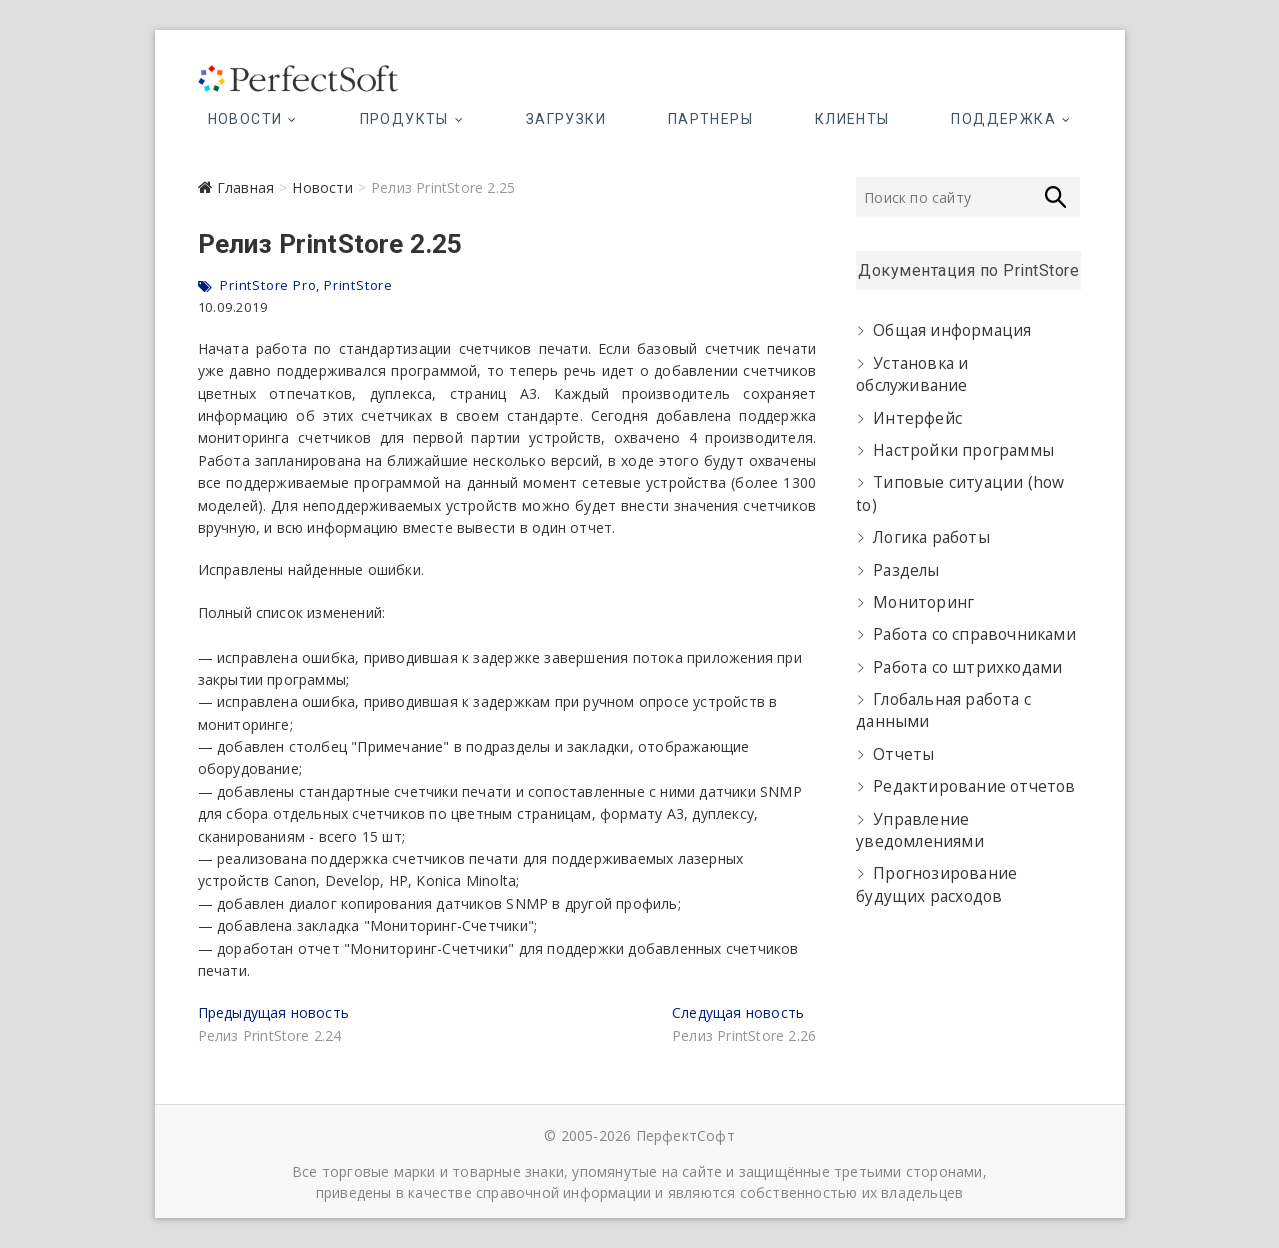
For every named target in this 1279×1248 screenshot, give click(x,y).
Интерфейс (917, 418)
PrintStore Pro (268, 285)
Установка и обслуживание (912, 374)
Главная (245, 187)
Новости (245, 119)
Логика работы (931, 537)
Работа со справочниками (974, 634)
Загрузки (566, 119)
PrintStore (358, 285)
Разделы (906, 570)
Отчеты (903, 754)
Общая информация (952, 330)
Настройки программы (963, 450)
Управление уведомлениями (920, 830)
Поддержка (1003, 119)
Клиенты (852, 119)
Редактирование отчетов (974, 786)
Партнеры (710, 119)
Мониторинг (923, 602)
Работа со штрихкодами (967, 667)
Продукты (404, 119)
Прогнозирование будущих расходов (936, 884)
